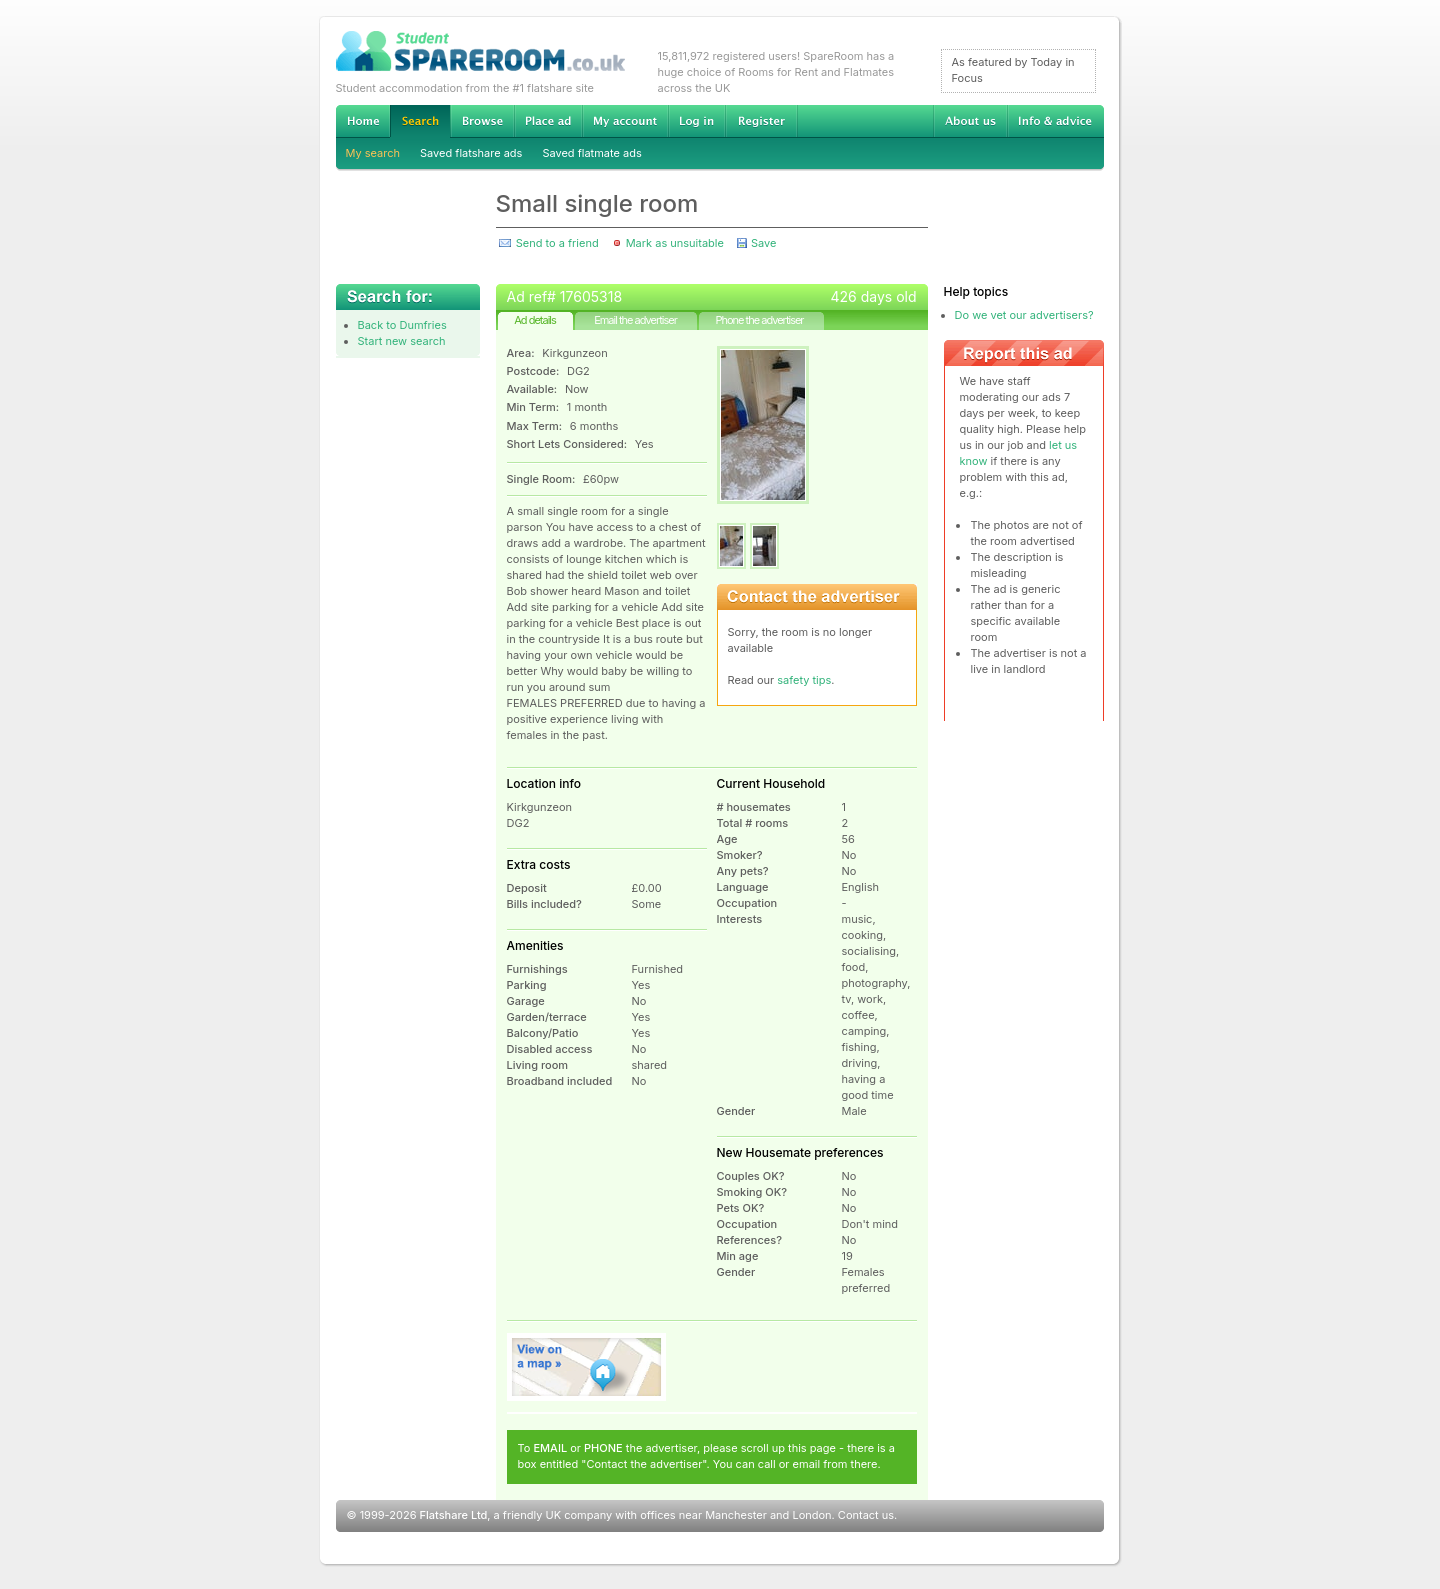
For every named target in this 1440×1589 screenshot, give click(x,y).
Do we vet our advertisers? (1024, 315)
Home (363, 121)
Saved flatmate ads (591, 153)
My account (625, 121)
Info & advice (1055, 121)
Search (420, 121)
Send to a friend (557, 243)
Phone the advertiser (759, 320)
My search (373, 153)
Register (761, 121)
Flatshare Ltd (454, 1515)
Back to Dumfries (402, 325)
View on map (587, 1367)
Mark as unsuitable (675, 243)
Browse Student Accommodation (482, 121)
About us (970, 121)
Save (763, 243)
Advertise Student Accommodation (548, 121)
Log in (696, 121)
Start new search (402, 341)
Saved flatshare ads (471, 153)
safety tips (804, 680)
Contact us (866, 1515)
